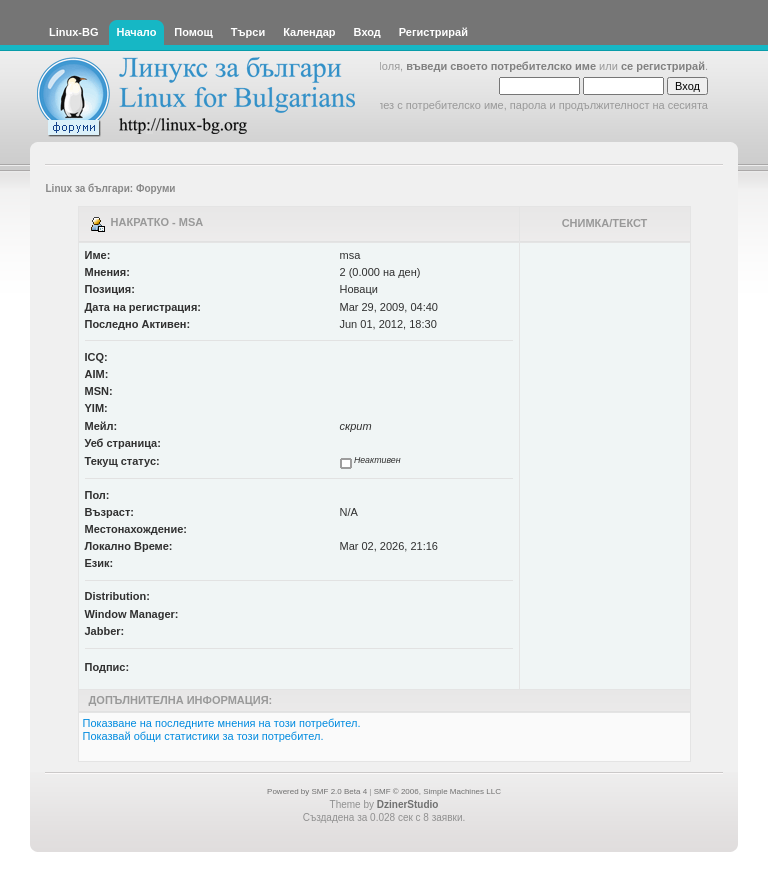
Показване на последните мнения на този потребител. (222, 723)
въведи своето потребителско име (501, 66)
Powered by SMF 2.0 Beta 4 (317, 791)
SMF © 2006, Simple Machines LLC (437, 791)
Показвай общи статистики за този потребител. (203, 736)
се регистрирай (663, 66)
